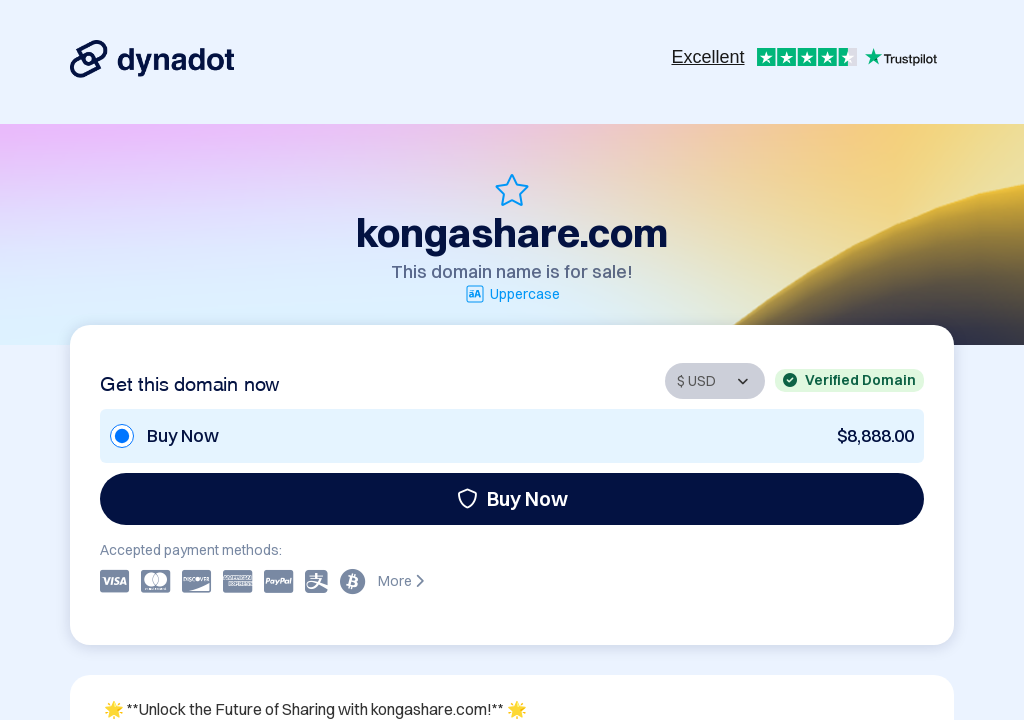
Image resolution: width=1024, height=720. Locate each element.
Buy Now (512, 498)
